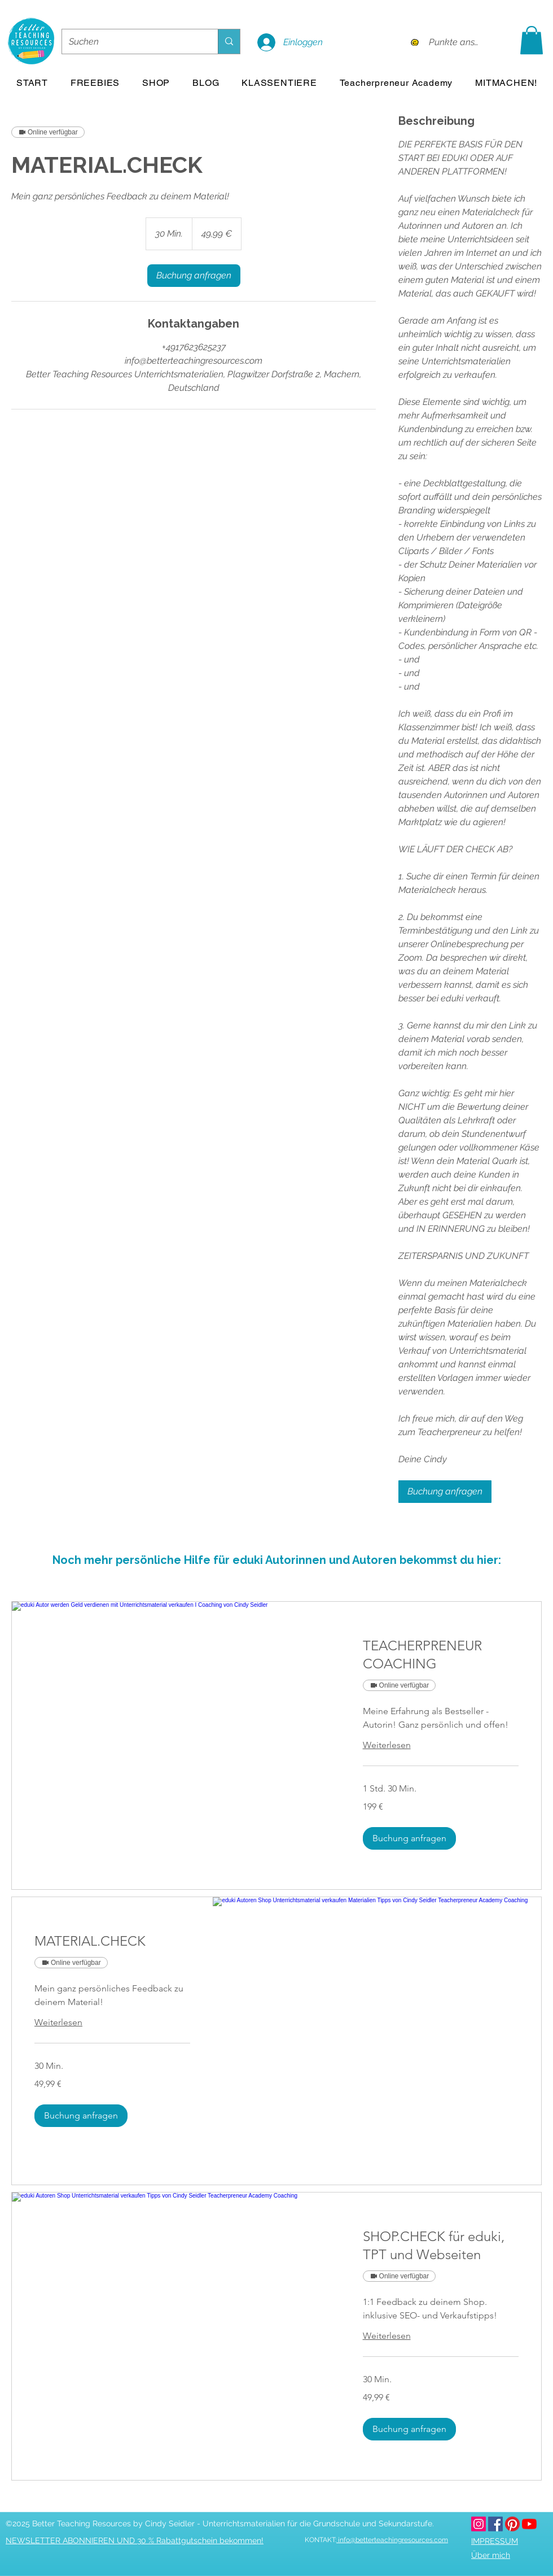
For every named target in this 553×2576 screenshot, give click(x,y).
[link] (193, 275)
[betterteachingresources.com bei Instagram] (478, 2523)
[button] (531, 40)
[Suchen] (131, 41)
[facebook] (495, 2523)
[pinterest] (512, 2523)
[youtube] (529, 2523)
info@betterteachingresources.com (392, 2540)
